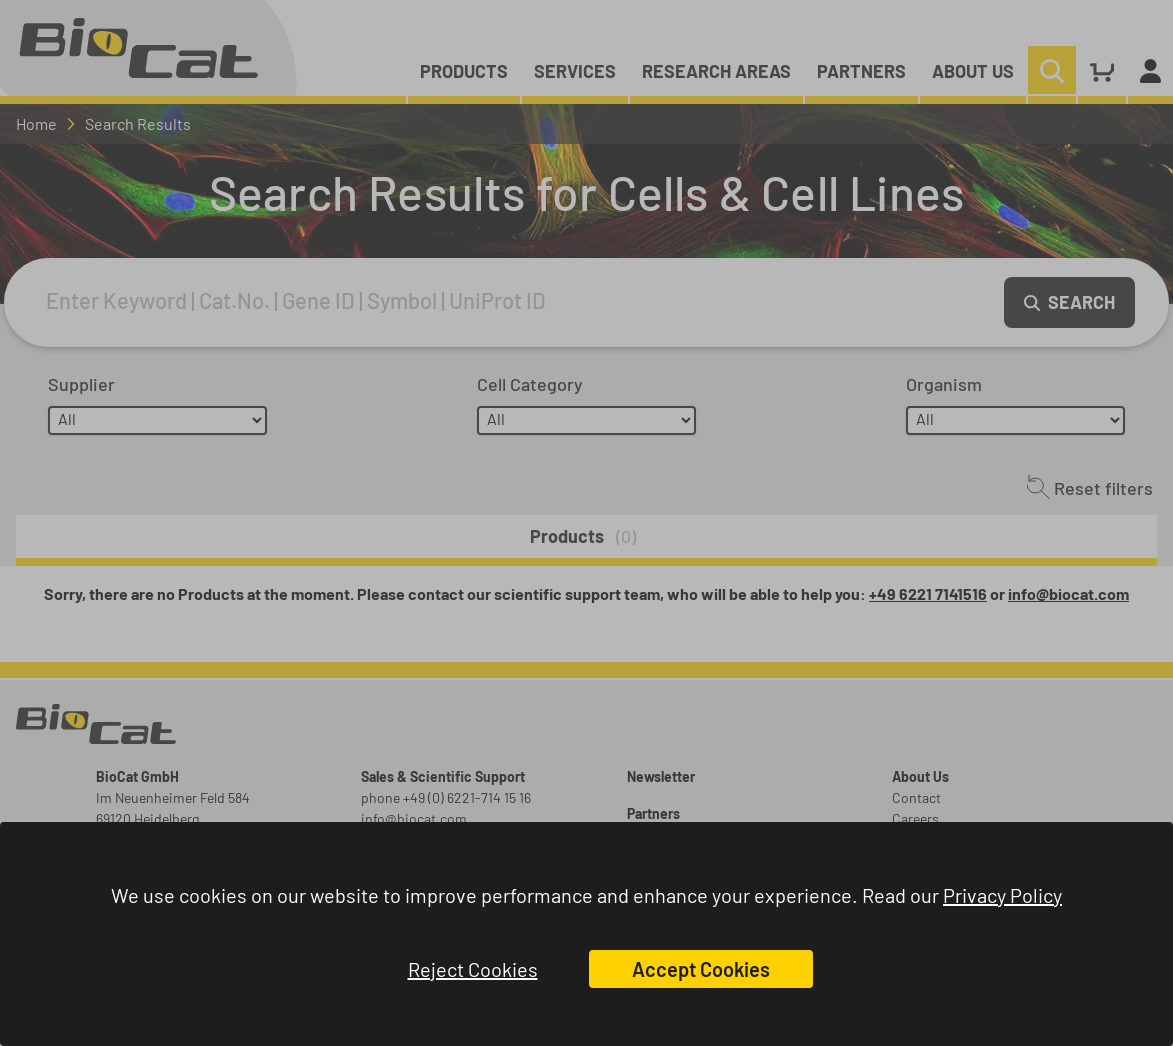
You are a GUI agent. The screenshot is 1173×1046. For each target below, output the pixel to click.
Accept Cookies (701, 969)
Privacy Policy (1002, 895)
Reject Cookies (473, 969)
